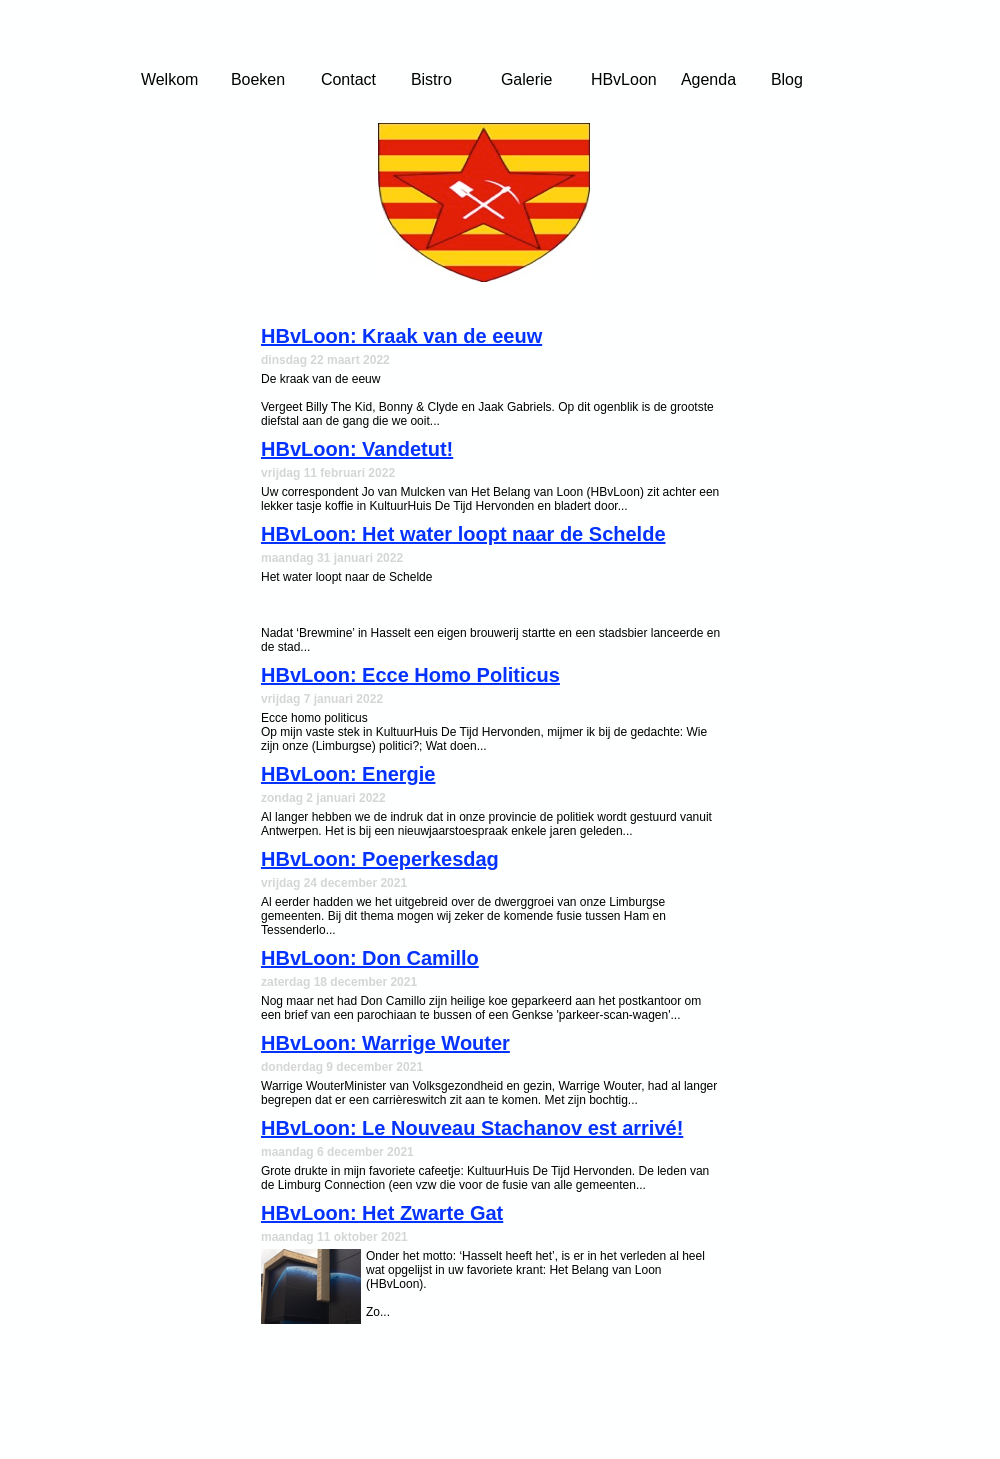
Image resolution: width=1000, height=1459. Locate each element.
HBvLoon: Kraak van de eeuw (401, 336)
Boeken (258, 80)
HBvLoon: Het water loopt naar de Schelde (463, 534)
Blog (787, 80)
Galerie (527, 80)
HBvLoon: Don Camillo (370, 958)
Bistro (431, 80)
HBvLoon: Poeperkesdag (380, 859)
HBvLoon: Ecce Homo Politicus (410, 675)
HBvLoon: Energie (348, 774)
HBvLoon (624, 80)
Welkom (170, 80)
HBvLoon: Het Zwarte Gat (382, 1213)
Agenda (708, 80)
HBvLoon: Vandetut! (357, 449)
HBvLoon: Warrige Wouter (385, 1043)
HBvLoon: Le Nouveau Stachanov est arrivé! (472, 1128)
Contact (348, 80)
